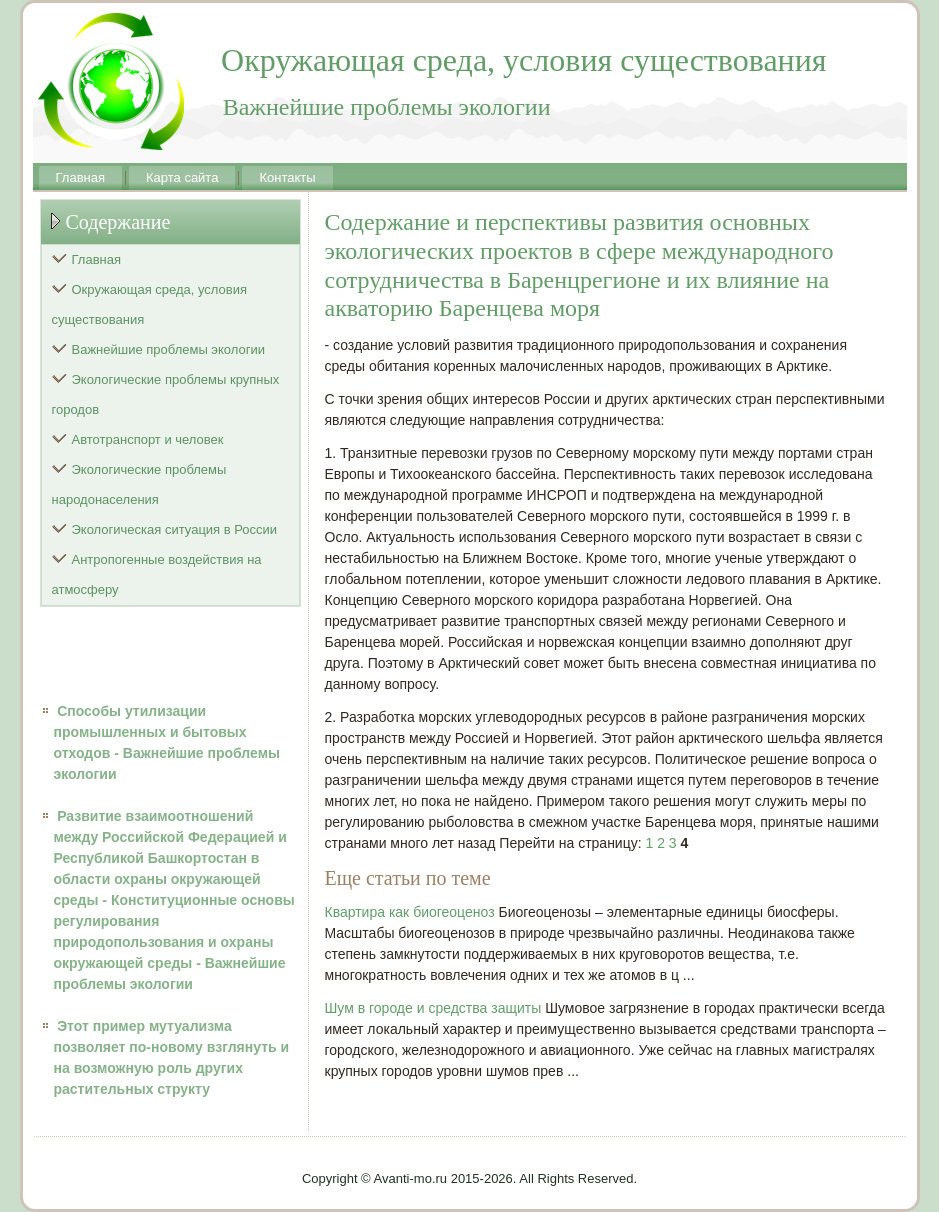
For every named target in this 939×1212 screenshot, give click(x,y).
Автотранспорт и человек (148, 439)
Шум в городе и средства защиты (433, 1008)
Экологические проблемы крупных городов (166, 394)
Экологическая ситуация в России (175, 529)
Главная (80, 177)
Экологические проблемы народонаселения (139, 484)
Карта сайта (182, 177)
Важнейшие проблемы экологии (169, 349)
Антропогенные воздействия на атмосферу (157, 574)
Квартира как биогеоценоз (410, 912)
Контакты (287, 177)
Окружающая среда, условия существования (150, 304)
